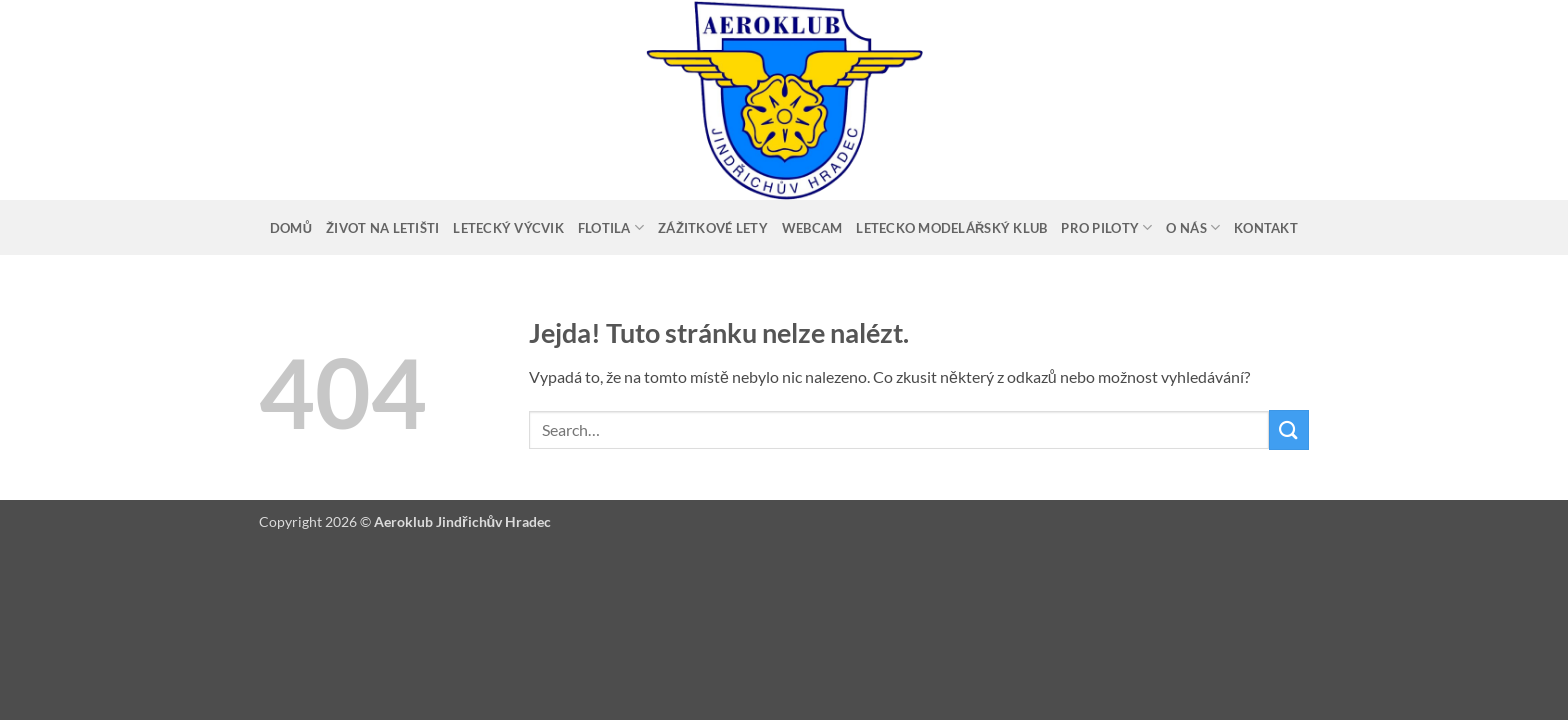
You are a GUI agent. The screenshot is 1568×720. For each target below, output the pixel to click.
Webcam (812, 228)
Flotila (611, 227)
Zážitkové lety (713, 228)
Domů (291, 228)
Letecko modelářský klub (951, 228)
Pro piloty (1106, 227)
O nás (1193, 227)
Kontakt (1266, 228)
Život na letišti (382, 228)
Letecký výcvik (508, 228)
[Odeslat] (1289, 429)
